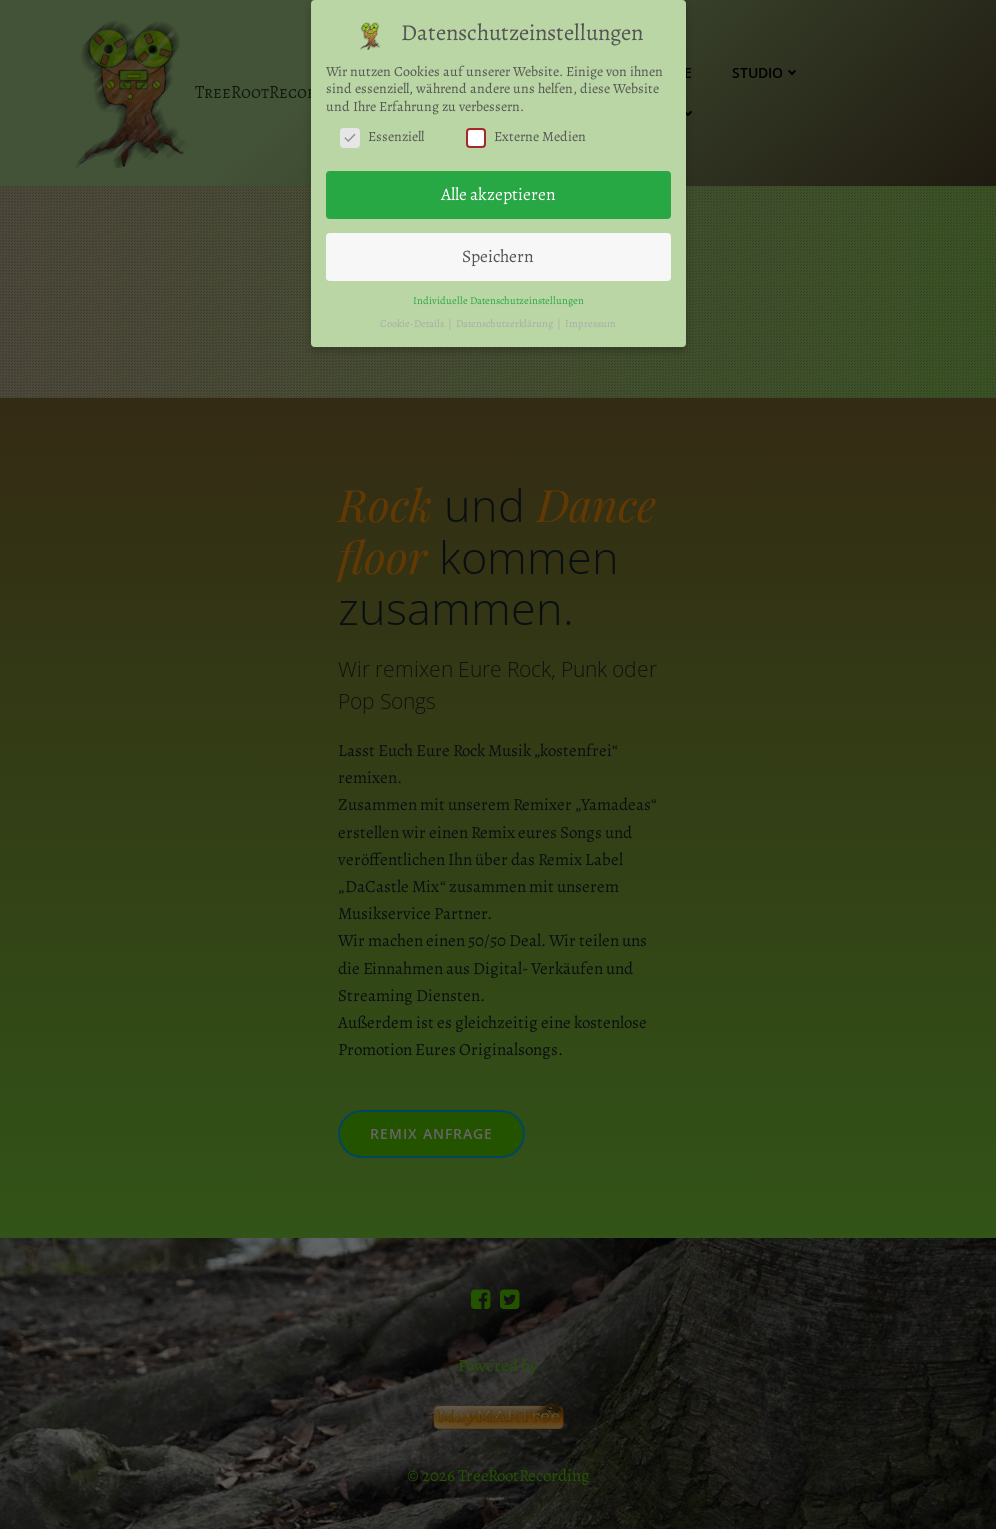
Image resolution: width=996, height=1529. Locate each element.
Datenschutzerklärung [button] (505, 320)
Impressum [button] (590, 320)
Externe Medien (526, 134)
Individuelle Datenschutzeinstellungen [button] (498, 297)
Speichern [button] (498, 253)
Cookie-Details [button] (413, 320)
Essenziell (382, 134)
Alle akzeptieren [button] (498, 192)
